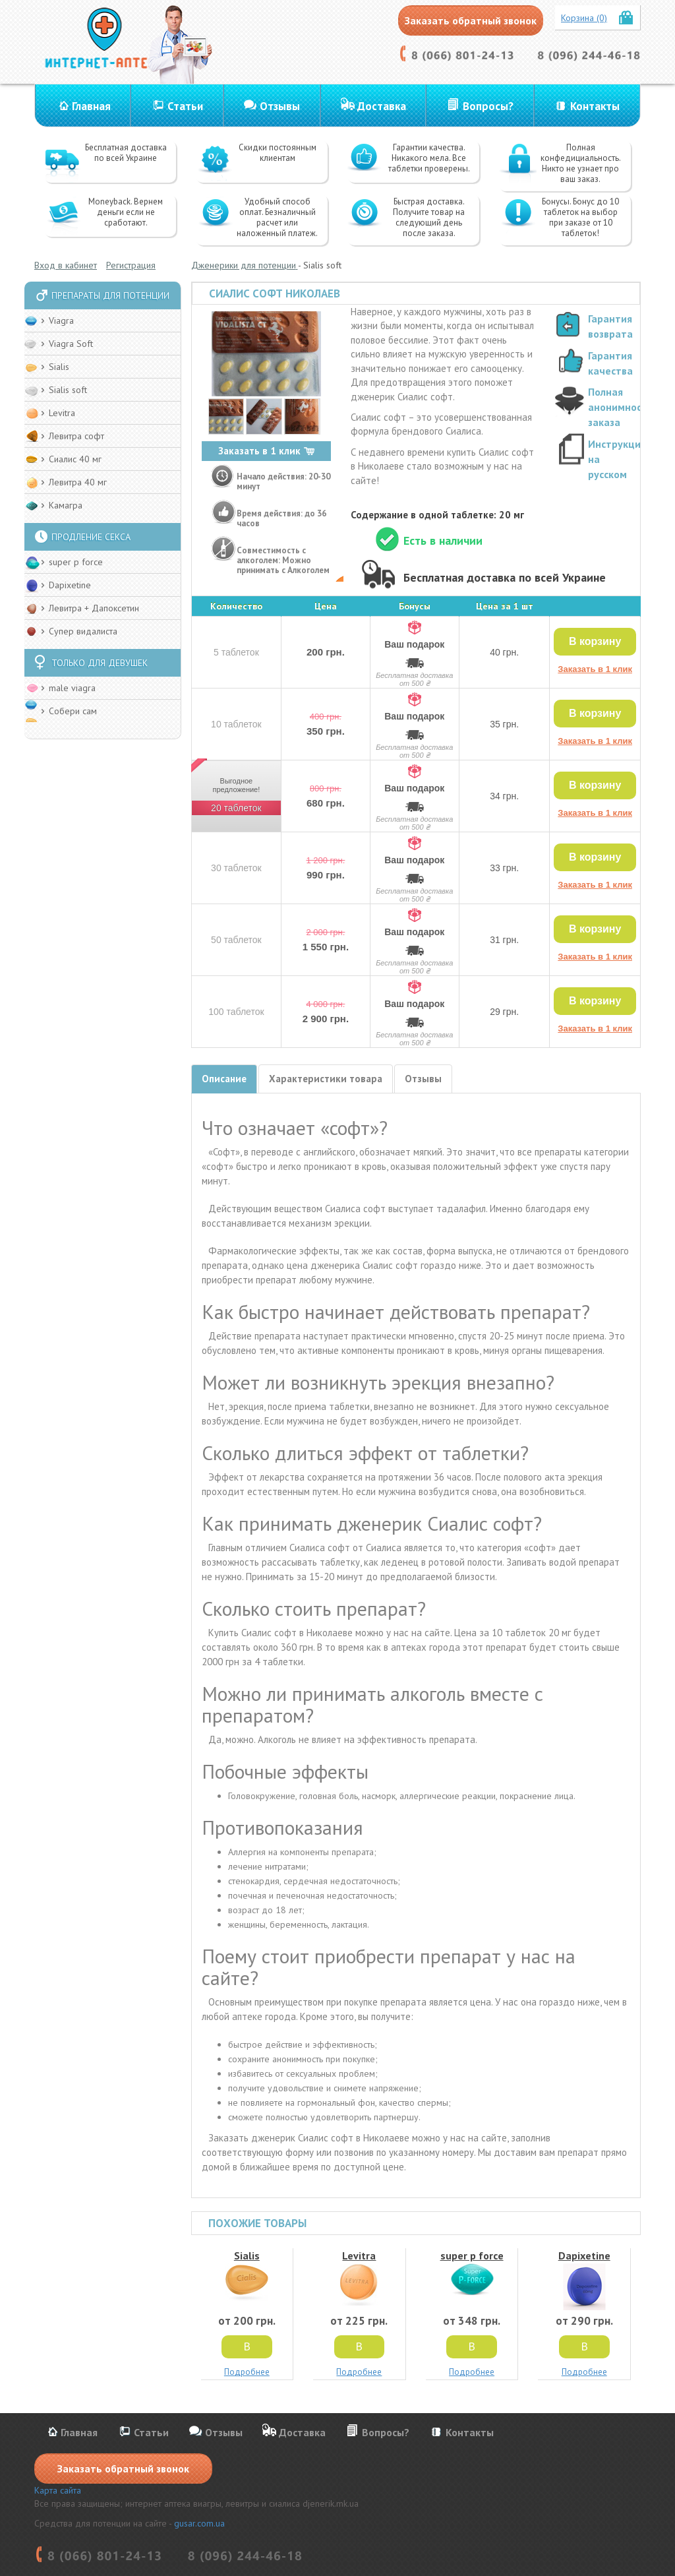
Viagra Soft (71, 344)
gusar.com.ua (199, 2523)
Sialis (59, 367)
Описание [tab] (224, 1078)
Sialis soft (68, 390)
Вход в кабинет (65, 265)
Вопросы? (488, 106)
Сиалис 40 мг (75, 459)
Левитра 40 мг (78, 482)
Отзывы (280, 106)
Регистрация (131, 265)
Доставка (381, 106)
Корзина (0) (584, 18)
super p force (76, 562)
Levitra (62, 413)
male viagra (72, 688)
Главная (91, 106)
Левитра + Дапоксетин (94, 608)
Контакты (595, 106)
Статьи (185, 106)
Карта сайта (57, 2490)
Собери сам (73, 711)
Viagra (61, 320)
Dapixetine (70, 585)
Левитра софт (76, 436)
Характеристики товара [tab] (325, 1078)
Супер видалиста (83, 631)
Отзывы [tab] (423, 1078)
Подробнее (247, 2371)
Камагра (65, 505)
